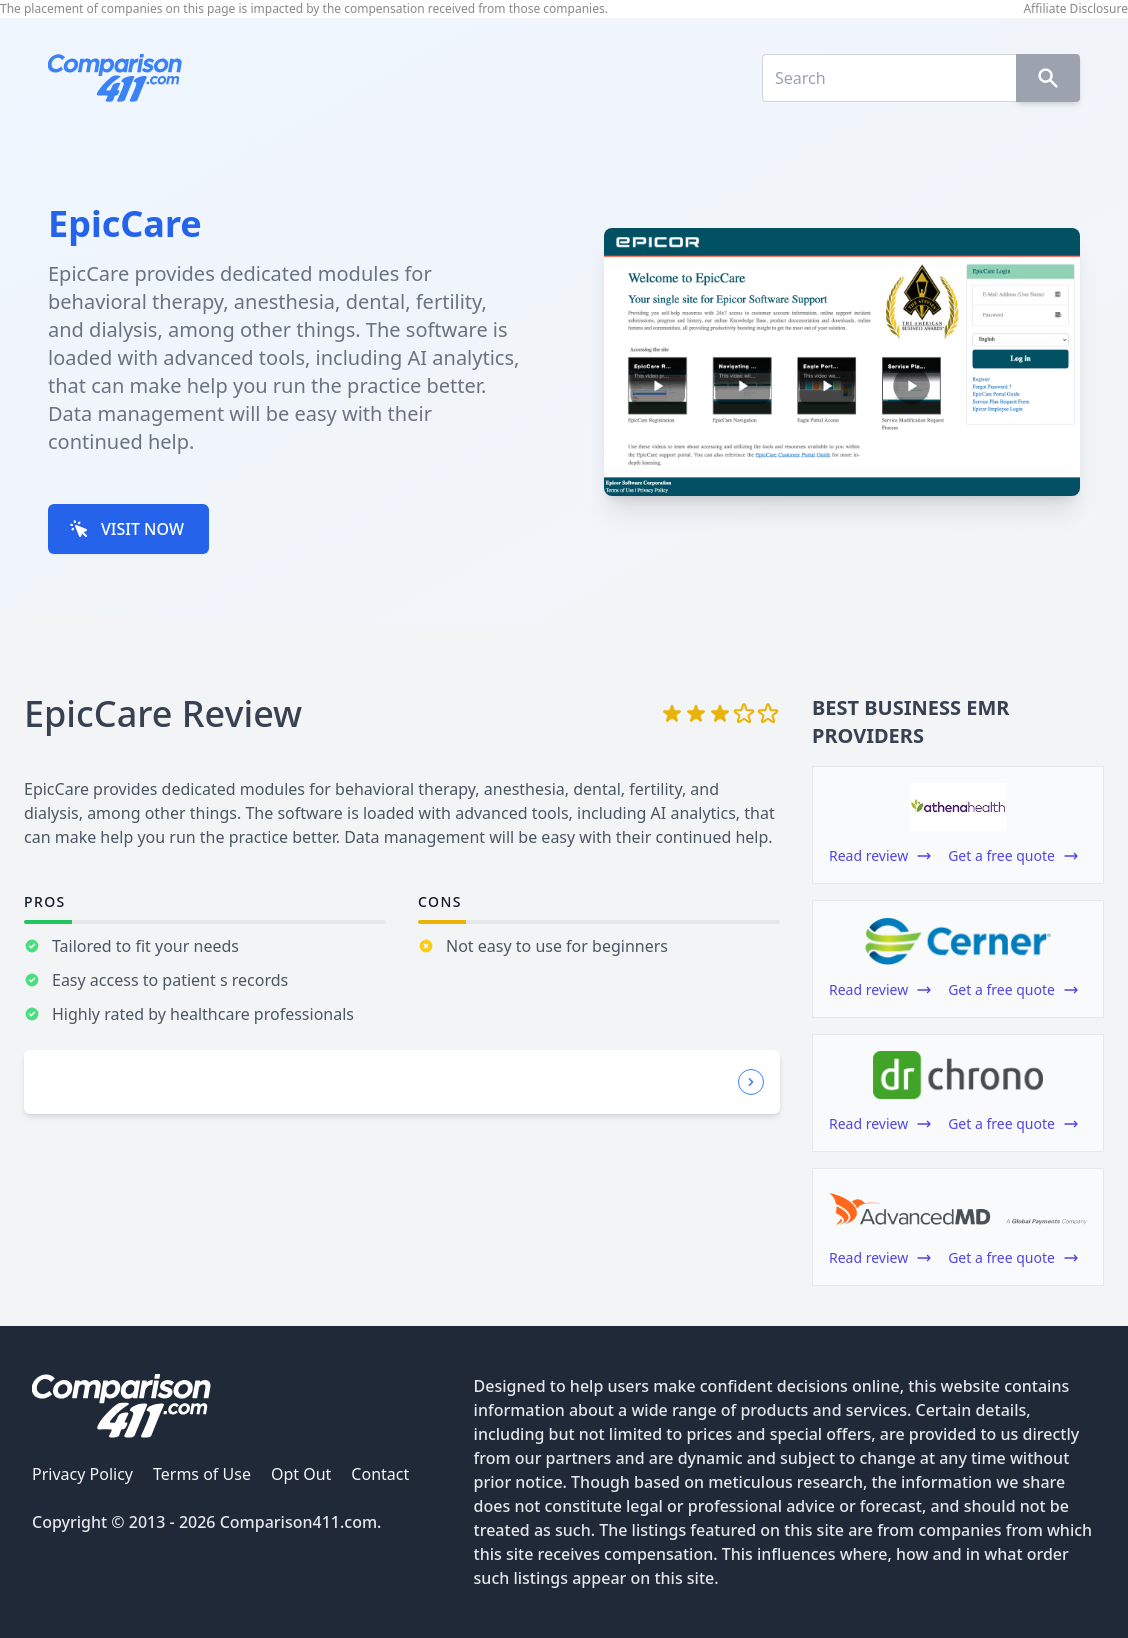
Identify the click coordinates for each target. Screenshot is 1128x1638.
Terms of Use (202, 1474)
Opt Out (301, 1474)
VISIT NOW (126, 529)
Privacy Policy (82, 1474)
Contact (380, 1474)
